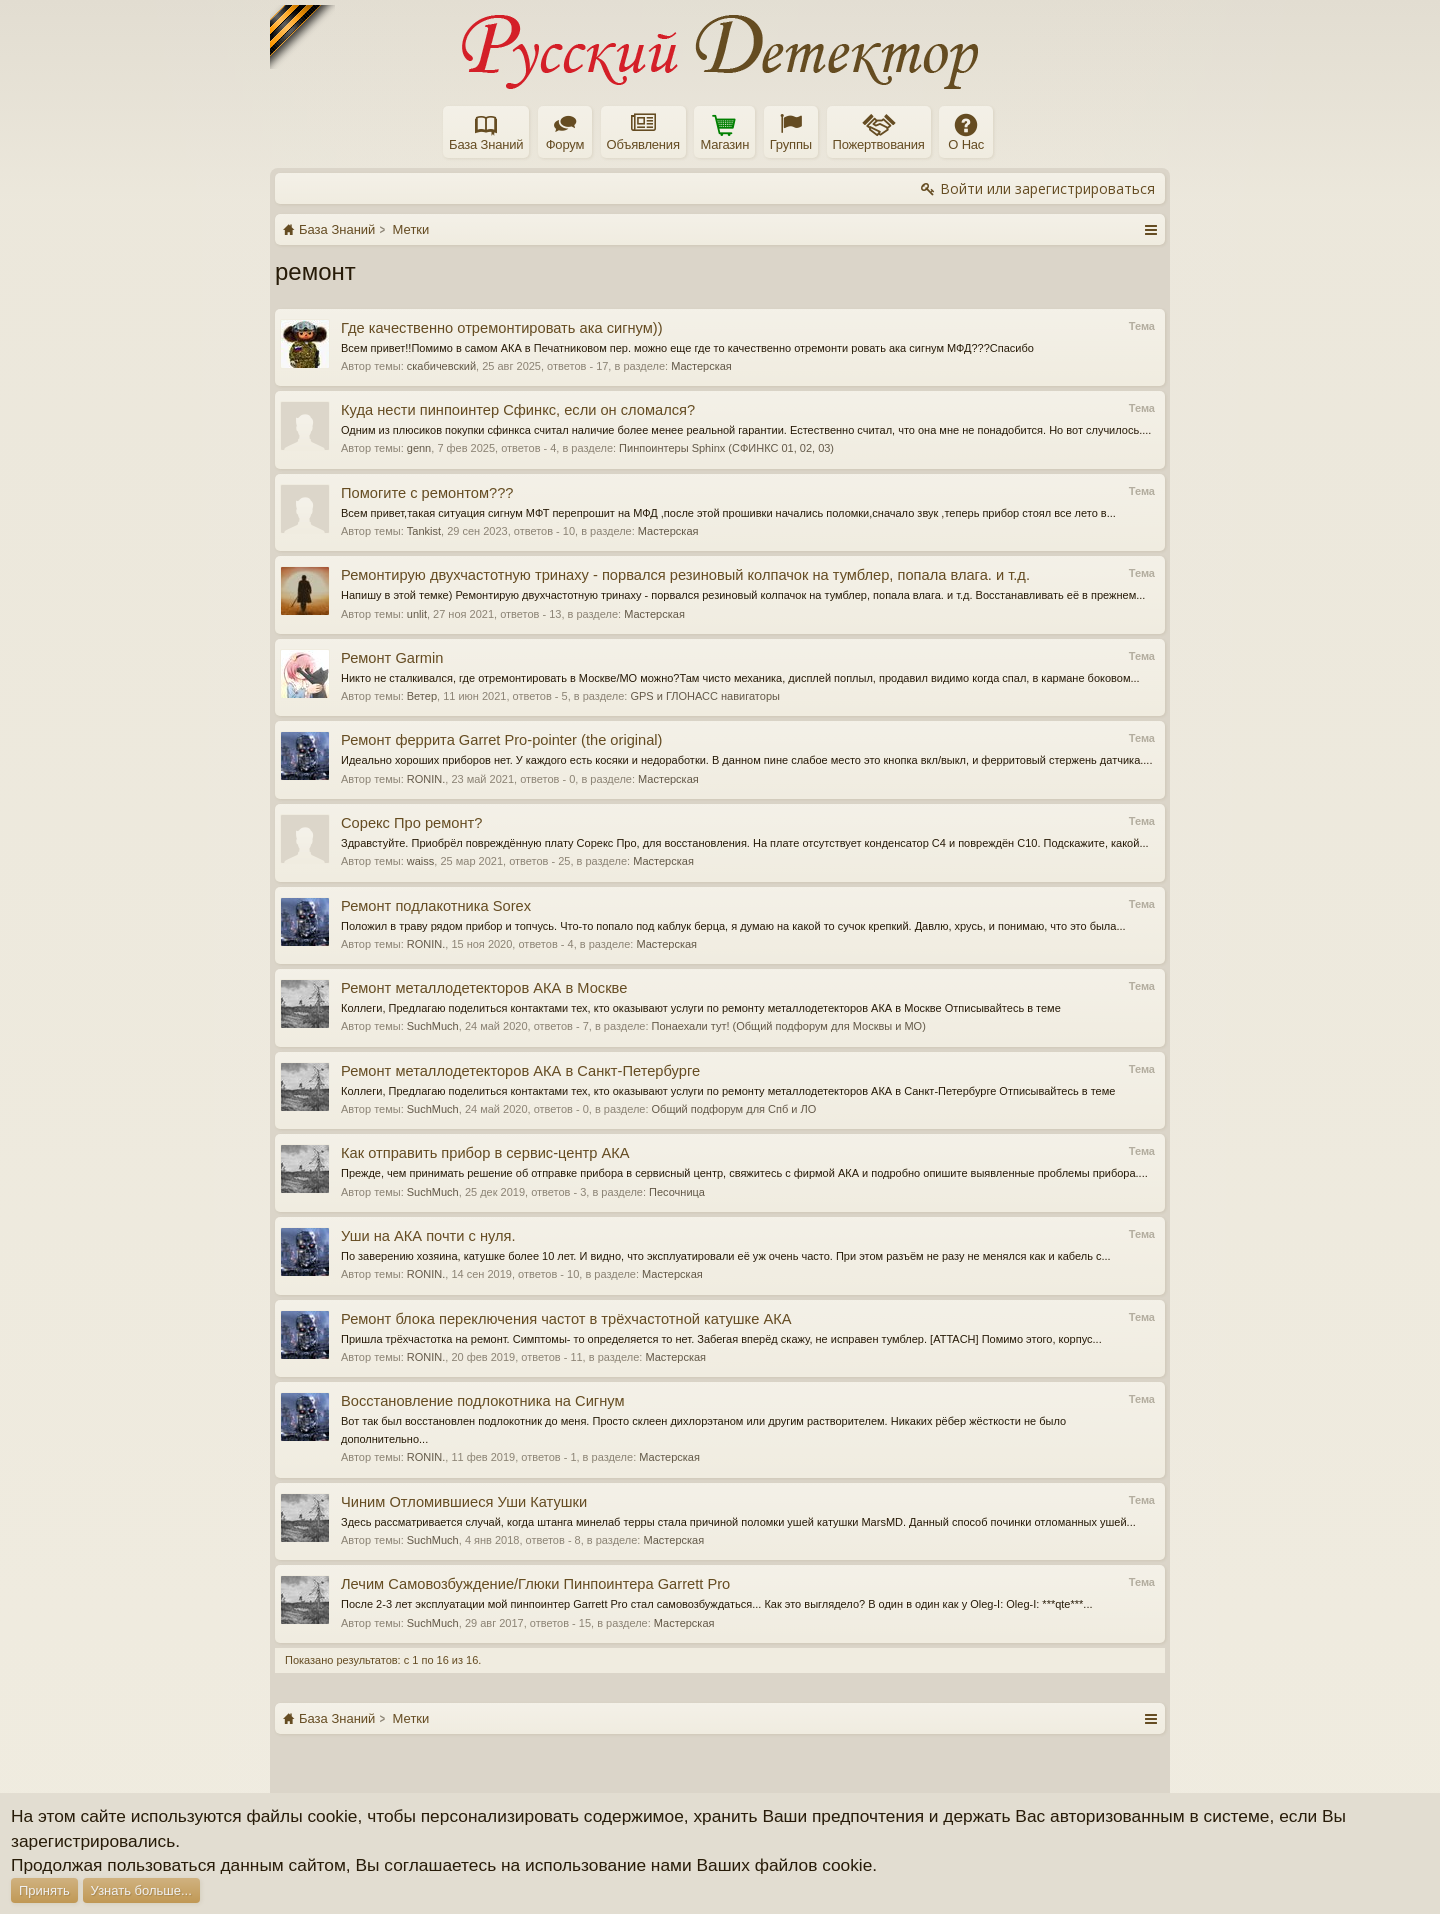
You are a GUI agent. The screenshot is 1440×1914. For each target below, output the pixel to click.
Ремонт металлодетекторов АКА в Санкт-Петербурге (520, 1071)
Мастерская (701, 366)
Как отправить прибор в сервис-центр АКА (485, 1153)
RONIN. (426, 779)
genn (419, 448)
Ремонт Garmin (392, 658)
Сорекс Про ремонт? (411, 823)
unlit (417, 614)
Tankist (424, 531)
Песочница (677, 1192)
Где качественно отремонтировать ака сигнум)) (502, 328)
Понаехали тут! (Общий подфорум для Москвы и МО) (789, 1026)
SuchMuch (433, 1026)
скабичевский (441, 366)
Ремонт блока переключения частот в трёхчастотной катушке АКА (566, 1319)
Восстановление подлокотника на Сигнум (483, 1401)
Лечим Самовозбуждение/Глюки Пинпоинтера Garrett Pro (535, 1584)
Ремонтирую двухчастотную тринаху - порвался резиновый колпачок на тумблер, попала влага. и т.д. (685, 575)
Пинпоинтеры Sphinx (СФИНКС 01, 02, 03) (726, 448)
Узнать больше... (141, 1890)
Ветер (422, 696)
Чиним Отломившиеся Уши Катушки (464, 1502)
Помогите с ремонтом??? (427, 493)
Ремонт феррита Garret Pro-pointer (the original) (502, 740)
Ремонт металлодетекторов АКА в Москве (484, 988)
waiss (421, 861)
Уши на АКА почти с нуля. (428, 1236)
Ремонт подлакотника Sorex (436, 906)
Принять (44, 1890)
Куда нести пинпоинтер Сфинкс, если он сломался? (518, 410)
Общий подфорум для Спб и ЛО (734, 1109)
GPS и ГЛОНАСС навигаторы (704, 696)
